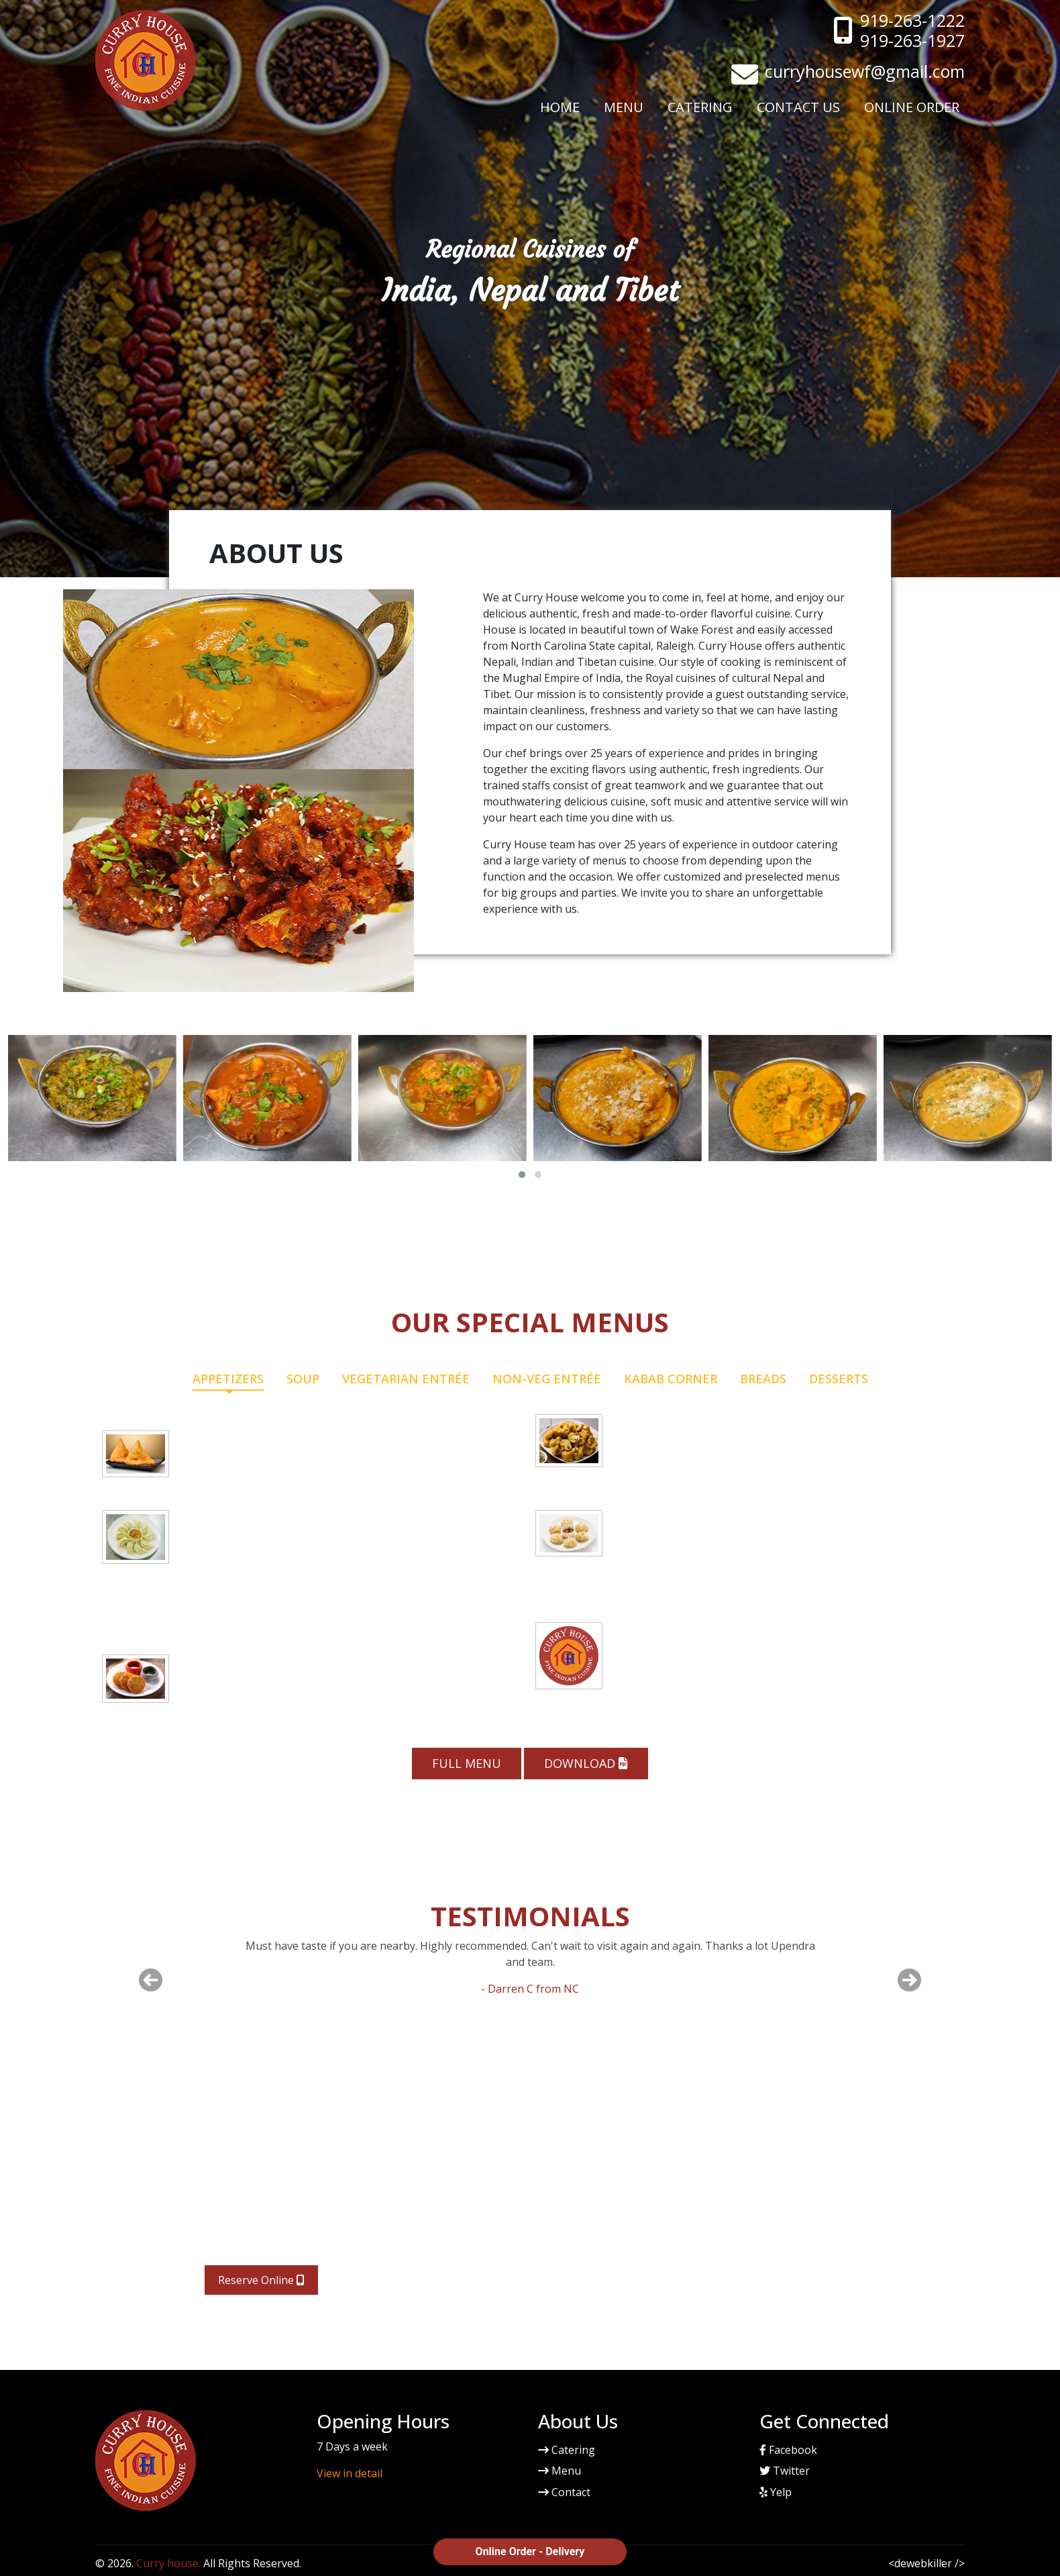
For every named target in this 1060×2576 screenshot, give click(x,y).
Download (586, 1763)
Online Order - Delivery (530, 2551)
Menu (623, 107)
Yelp (775, 2492)
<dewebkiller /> (926, 2563)
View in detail (349, 2473)
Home (560, 107)
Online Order (911, 107)
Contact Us (798, 107)
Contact (564, 2492)
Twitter (784, 2470)
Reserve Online (261, 2280)
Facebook (788, 2449)
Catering (700, 107)
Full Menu (466, 1763)
